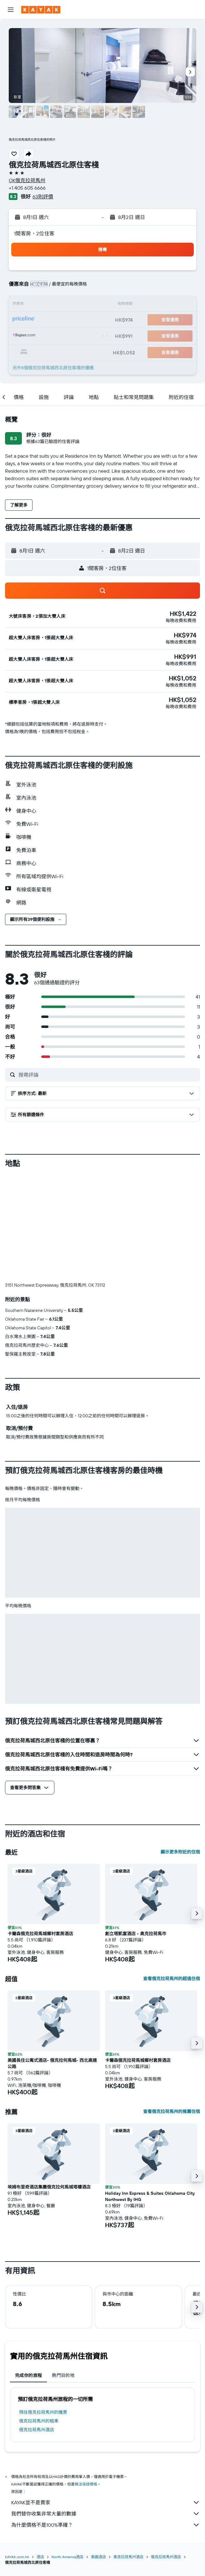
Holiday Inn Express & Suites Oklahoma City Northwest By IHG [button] (150, 2196)
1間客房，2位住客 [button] (34, 233)
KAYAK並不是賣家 (105, 2502)
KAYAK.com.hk (17, 2556)
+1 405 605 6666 (27, 188)
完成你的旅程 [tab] (28, 2375)
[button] (11, 10)
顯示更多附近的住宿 (180, 1852)
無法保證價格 (86, 2484)
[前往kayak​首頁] (40, 9)
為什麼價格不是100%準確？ (105, 2525)
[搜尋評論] (108, 1074)
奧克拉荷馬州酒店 (128, 2556)
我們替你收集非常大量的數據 (105, 2513)
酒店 (40, 2556)
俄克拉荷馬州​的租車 (38, 2421)
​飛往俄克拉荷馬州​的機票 (43, 2412)
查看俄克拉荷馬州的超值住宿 (171, 1978)
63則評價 (42, 196)
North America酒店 (67, 2556)
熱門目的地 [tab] (63, 2375)
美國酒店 (98, 2556)
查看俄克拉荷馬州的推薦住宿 (171, 2111)
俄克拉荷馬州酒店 (36, 2429)
